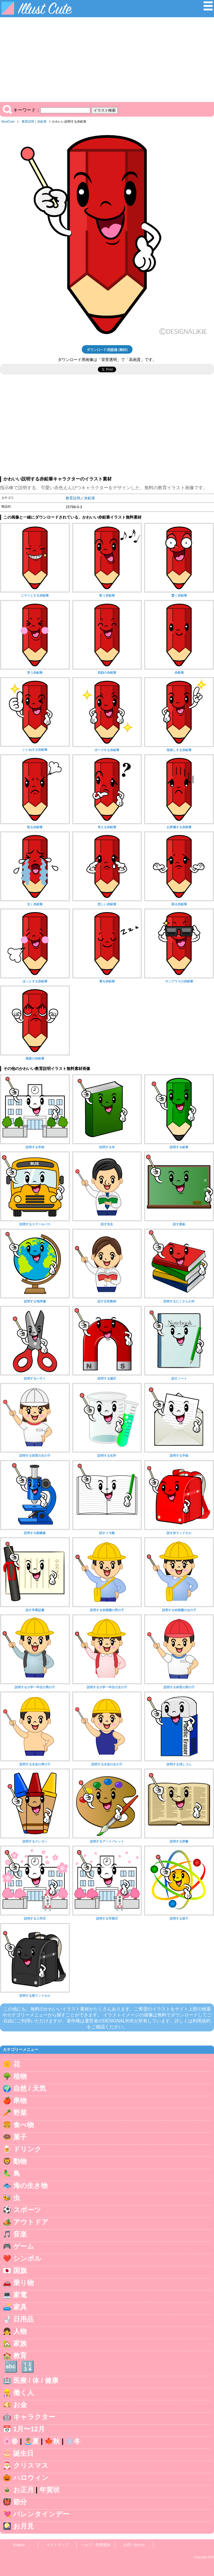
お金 (20, 2405)
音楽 (20, 2234)
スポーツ (27, 2210)
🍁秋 (52, 2441)
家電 (20, 2295)
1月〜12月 (29, 2429)
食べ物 (23, 2125)
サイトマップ (58, 2545)
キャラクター (34, 2417)
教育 (20, 2355)
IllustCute (8, 121)
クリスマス (30, 2465)
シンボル (27, 2258)
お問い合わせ (134, 2545)
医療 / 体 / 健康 (35, 2380)
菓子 (20, 2137)
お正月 (23, 2490)
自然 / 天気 (29, 2088)
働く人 (23, 2392)
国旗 (20, 2270)
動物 (20, 2161)
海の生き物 (30, 2185)
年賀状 (49, 2490)
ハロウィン (30, 2477)
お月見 (23, 2526)
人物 (20, 2331)
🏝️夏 (31, 2441)
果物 (20, 2100)
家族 (20, 2343)
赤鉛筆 (42, 121)
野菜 (20, 2112)
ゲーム (23, 2246)
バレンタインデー (41, 2514)
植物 (20, 2076)
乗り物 (23, 2282)
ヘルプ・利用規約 (96, 2545)
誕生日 (23, 2453)
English (19, 2545)
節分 (20, 2502)
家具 (20, 2307)
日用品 (23, 2319)
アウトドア (30, 2222)
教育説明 (28, 121)
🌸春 (10, 2441)
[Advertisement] (107, 59)
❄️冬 (73, 2441)
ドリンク (27, 2149)
